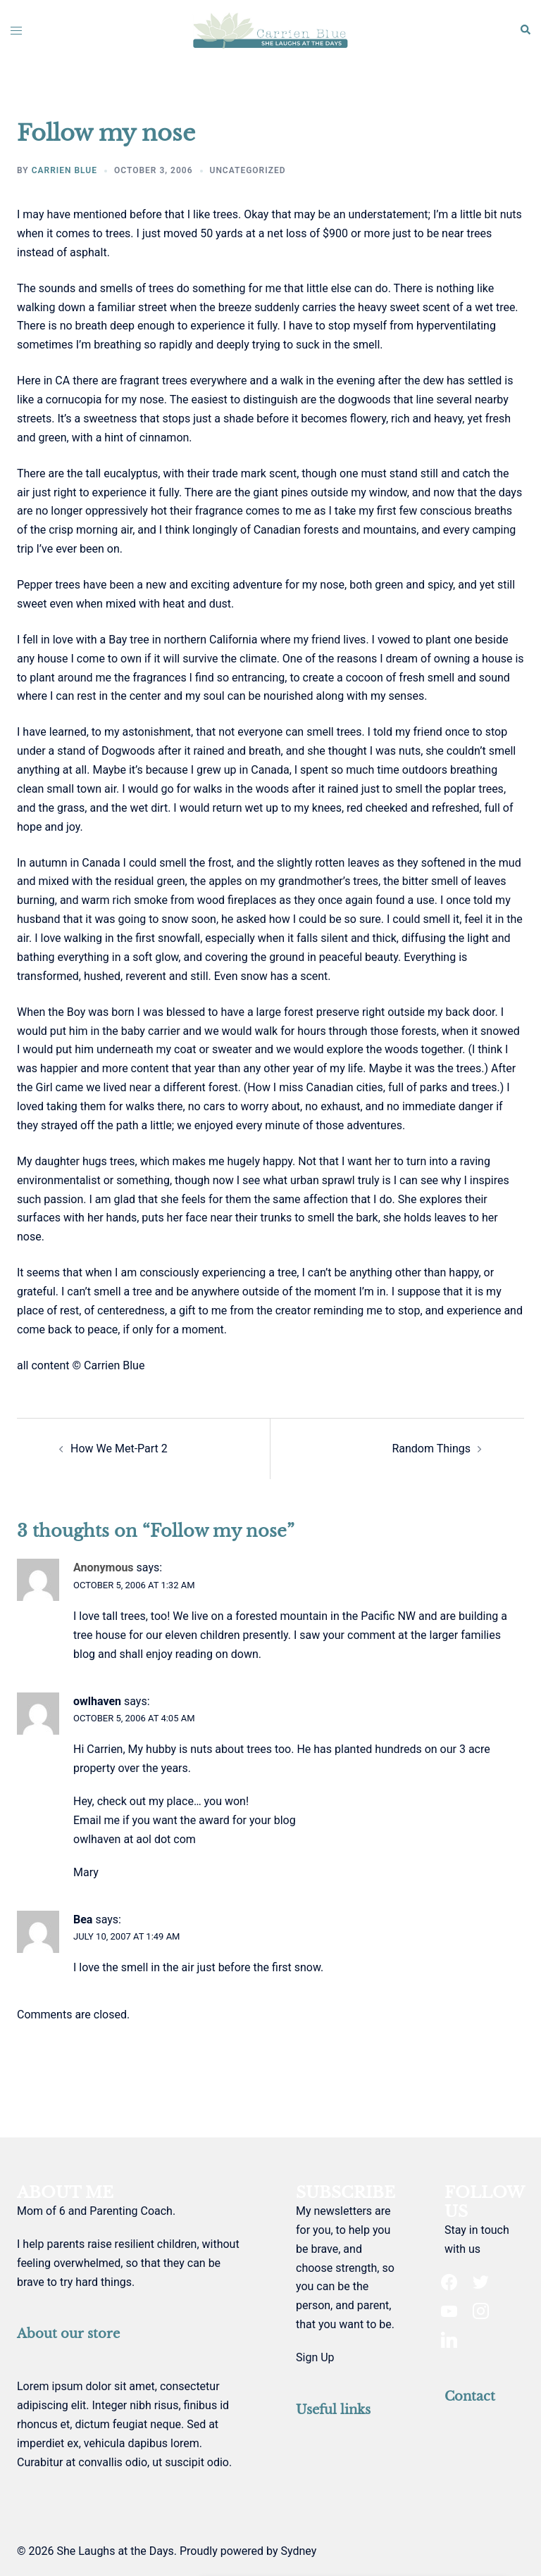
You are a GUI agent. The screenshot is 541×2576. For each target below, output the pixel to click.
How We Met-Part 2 (119, 1448)
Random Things (431, 1448)
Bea (82, 1919)
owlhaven (97, 1701)
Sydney (298, 2551)
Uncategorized (248, 170)
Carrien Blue (64, 170)
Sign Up (315, 2357)
